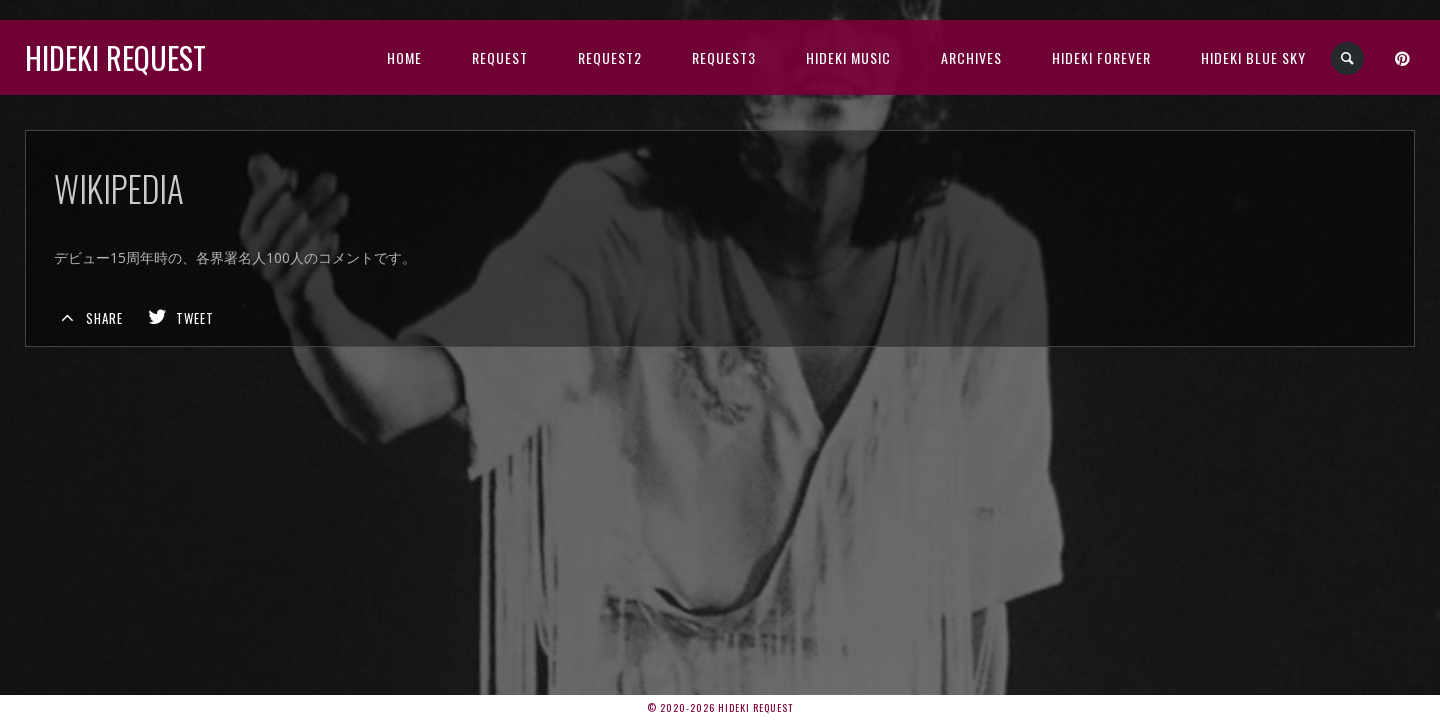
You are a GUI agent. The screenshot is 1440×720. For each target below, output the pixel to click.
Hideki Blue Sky (1253, 57)
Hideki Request (115, 57)
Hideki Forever (1101, 57)
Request (500, 57)
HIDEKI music (848, 57)
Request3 (724, 57)
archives (971, 57)
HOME (404, 57)
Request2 (610, 57)
